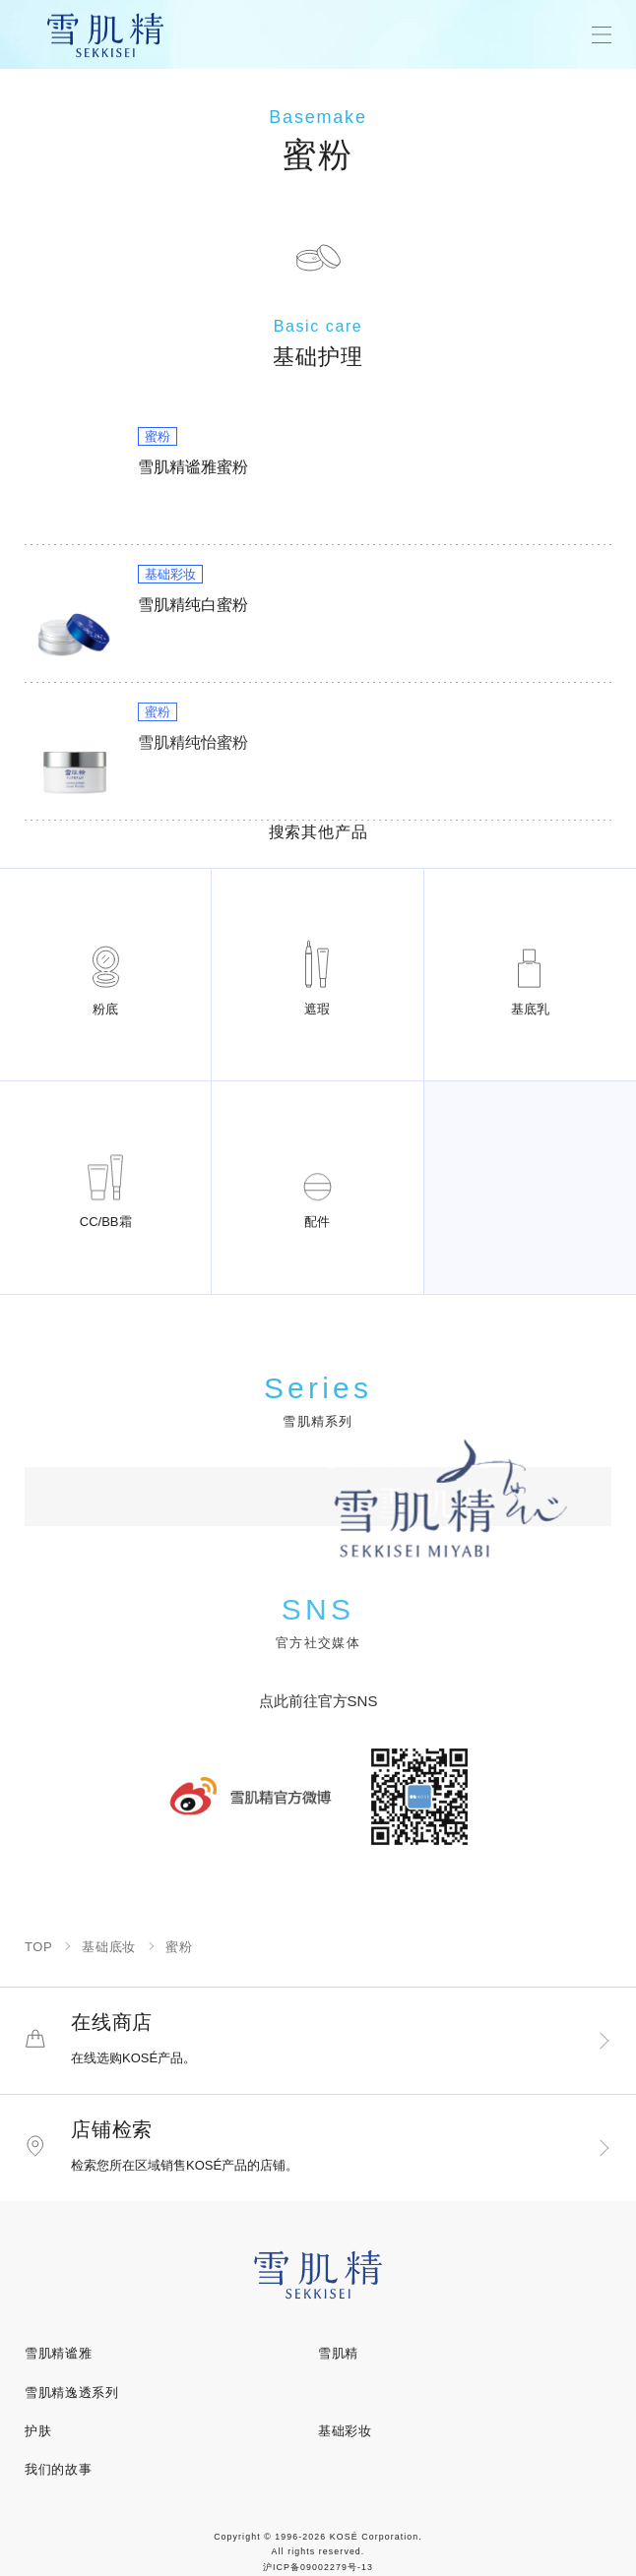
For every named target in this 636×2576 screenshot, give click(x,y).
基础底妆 (109, 1946)
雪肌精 (338, 2353)
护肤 (38, 2430)
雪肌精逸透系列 (72, 2392)
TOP (38, 1946)
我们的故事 (58, 2469)
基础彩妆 (345, 2430)
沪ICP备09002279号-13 (318, 2567)
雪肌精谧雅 (58, 2353)
